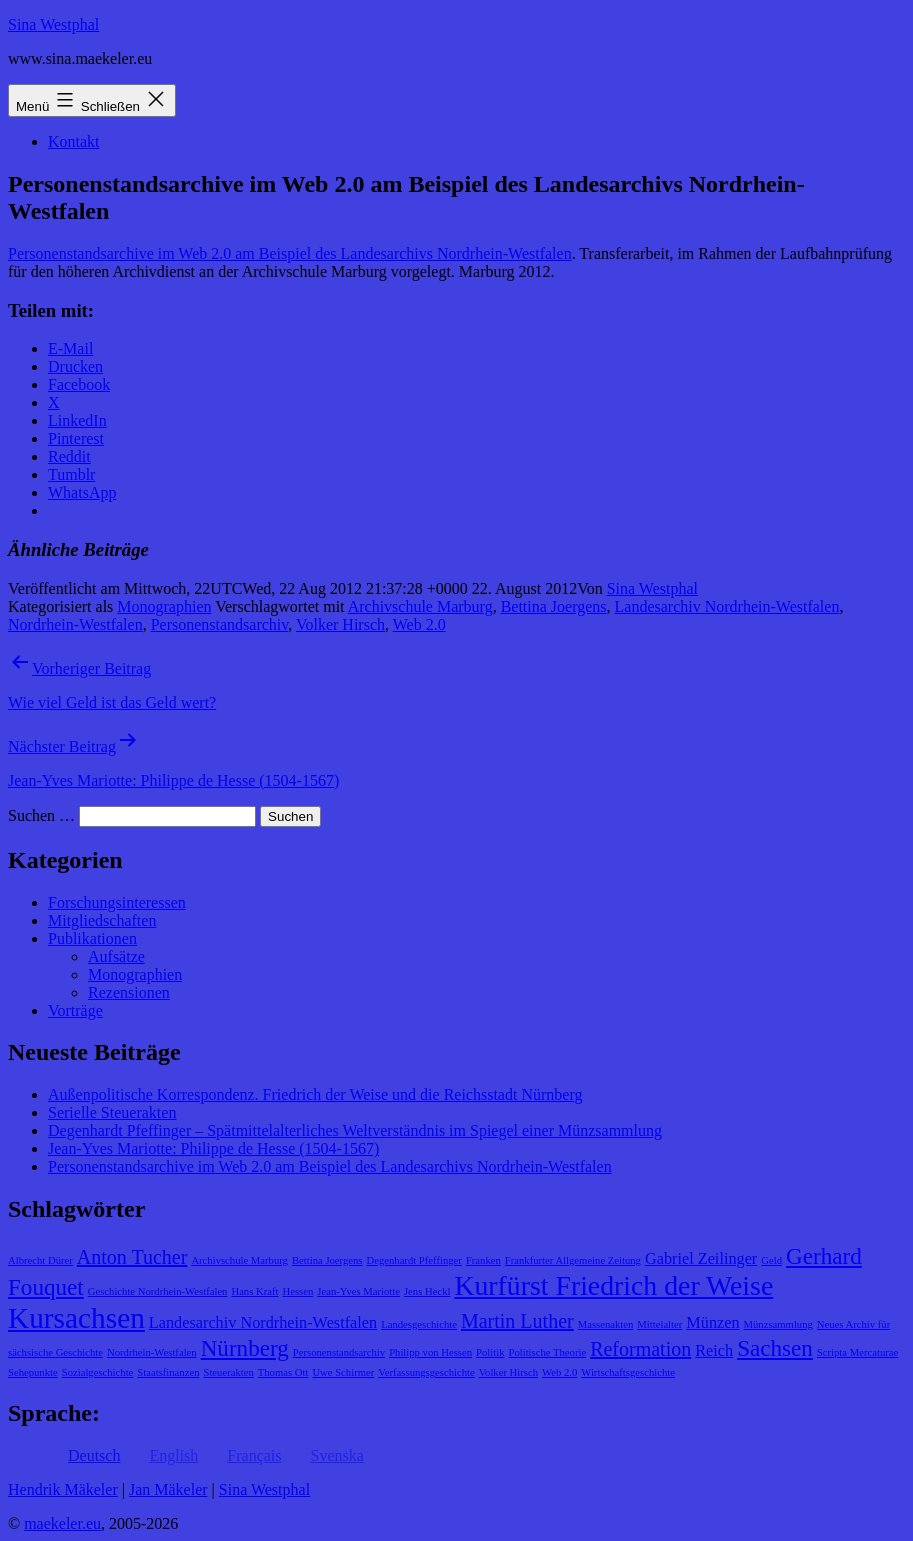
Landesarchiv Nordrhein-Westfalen (727, 606)
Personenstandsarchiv (220, 624)
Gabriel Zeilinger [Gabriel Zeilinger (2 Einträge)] (701, 1259)
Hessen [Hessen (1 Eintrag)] (298, 1291)
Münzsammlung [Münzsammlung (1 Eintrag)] (778, 1324)
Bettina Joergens (554, 606)
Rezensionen (129, 992)
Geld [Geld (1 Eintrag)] (771, 1260)
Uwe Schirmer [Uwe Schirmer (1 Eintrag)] (343, 1372)
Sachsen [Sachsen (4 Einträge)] (775, 1348)
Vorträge (75, 1010)
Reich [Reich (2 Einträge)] (714, 1351)
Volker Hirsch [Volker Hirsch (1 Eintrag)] (508, 1372)
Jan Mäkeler (168, 1489)
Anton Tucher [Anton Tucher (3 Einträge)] (132, 1257)
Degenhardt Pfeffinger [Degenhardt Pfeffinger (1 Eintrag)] (414, 1260)
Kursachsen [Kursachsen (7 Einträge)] (76, 1318)
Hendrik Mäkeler (63, 1489)
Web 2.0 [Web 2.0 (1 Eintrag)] (559, 1372)
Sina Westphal (53, 24)
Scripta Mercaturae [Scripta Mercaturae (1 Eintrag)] (857, 1352)
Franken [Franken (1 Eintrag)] (483, 1260)
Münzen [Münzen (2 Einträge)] (712, 1323)
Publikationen (92, 938)
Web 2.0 (419, 624)
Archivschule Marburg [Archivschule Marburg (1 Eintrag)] (239, 1260)
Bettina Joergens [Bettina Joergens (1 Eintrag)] (327, 1260)
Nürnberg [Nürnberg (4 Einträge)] (245, 1348)
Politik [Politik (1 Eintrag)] (490, 1352)
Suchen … (41, 815)
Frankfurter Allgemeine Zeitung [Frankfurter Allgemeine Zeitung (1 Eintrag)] (573, 1260)
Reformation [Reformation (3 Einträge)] (640, 1349)
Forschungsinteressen (117, 902)
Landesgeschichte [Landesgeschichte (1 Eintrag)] (419, 1324)
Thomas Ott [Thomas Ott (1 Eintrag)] (283, 1372)
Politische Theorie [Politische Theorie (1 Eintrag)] (547, 1352)
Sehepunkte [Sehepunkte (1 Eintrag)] (33, 1372)
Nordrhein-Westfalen (75, 624)
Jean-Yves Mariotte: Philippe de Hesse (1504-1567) (213, 1148)
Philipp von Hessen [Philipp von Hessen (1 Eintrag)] (430, 1352)
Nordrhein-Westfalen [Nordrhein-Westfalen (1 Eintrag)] (152, 1352)
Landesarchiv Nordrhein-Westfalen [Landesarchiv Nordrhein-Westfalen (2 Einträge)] (263, 1323)
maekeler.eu (62, 1523)
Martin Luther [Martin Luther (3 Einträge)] (517, 1321)
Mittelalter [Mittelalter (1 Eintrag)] (659, 1324)
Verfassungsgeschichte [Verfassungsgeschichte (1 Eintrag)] (426, 1372)
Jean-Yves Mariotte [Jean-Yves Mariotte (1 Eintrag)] (358, 1291)
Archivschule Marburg (420, 606)
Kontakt (74, 141)
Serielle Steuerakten (112, 1112)
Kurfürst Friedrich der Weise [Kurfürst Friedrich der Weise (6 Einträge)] (613, 1285)
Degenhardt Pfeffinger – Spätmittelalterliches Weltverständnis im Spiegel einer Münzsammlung (355, 1130)
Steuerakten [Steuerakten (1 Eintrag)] (228, 1372)
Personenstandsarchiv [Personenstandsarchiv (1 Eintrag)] (339, 1352)
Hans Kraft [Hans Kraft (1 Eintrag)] (254, 1291)
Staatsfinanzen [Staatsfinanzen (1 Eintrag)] (168, 1372)
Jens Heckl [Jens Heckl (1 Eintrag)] (427, 1291)
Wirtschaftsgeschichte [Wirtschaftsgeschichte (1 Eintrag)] (628, 1372)
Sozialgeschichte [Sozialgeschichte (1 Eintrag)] (98, 1372)
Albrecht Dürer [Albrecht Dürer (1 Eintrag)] (40, 1260)
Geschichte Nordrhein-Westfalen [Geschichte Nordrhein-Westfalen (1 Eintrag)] (158, 1291)
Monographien (164, 606)
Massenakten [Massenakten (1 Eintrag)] (606, 1324)
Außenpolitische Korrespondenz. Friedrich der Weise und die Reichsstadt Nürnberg (315, 1094)
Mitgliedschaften (102, 920)
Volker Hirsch (340, 624)
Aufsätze (116, 956)
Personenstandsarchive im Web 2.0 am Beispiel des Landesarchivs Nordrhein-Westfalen (290, 253)
